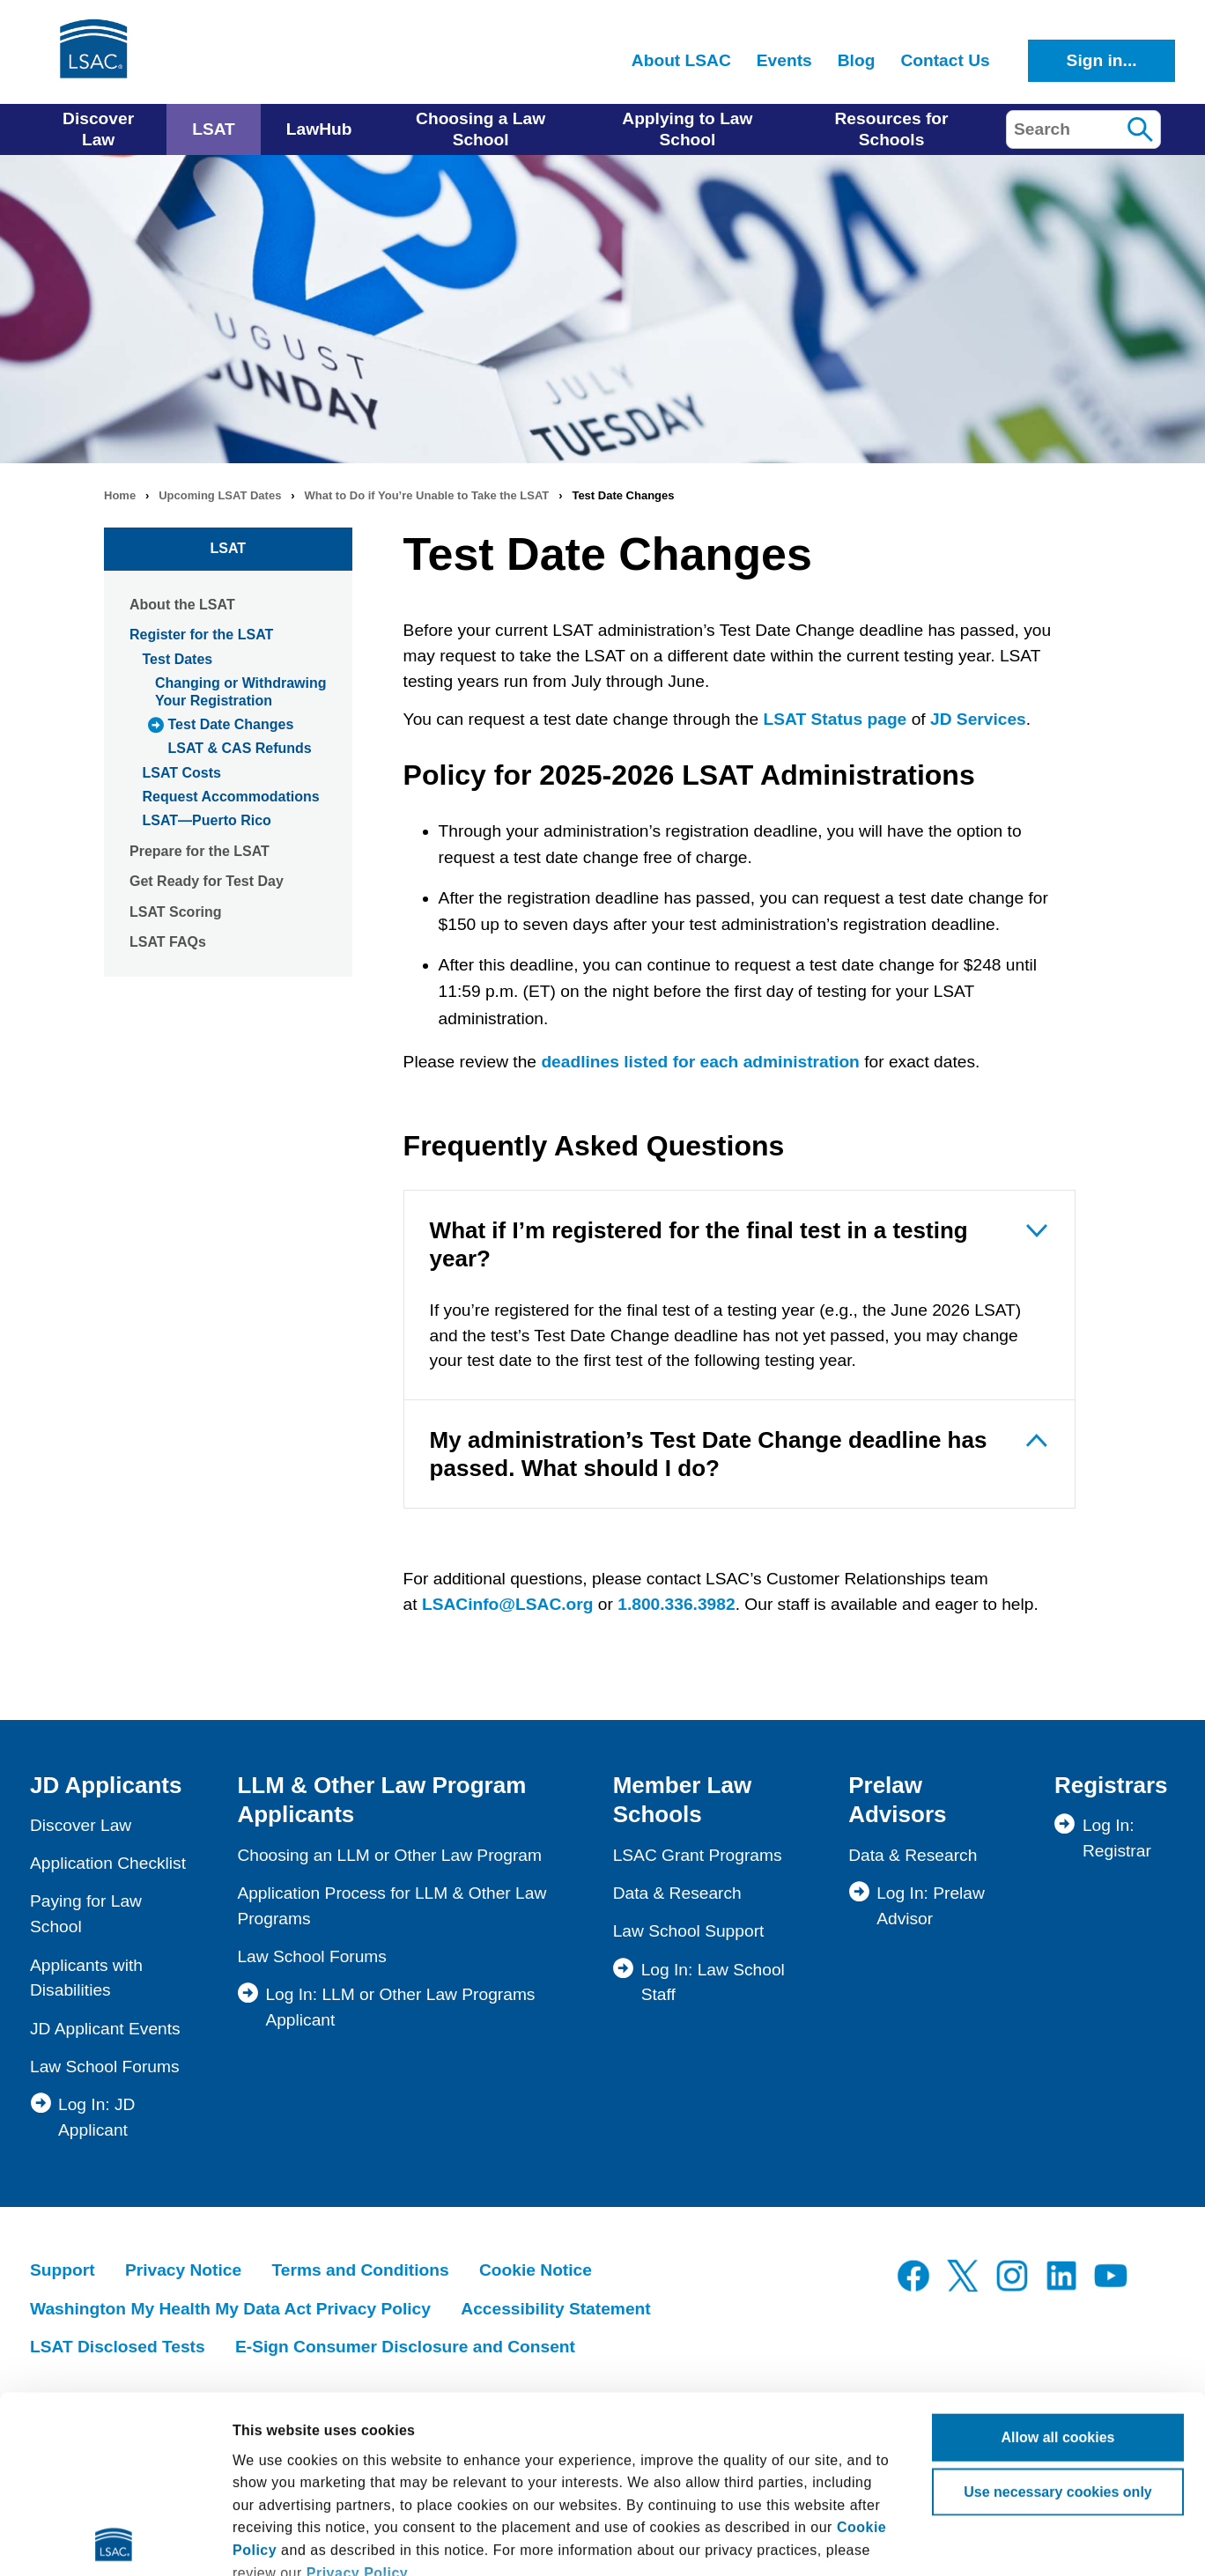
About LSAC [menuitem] (681, 60)
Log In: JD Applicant (96, 2117)
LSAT (229, 548)
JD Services (978, 719)
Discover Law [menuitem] (98, 129)
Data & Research (677, 1893)
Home (120, 495)
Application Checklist (108, 1863)
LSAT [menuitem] (213, 129)
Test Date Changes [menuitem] (231, 724)
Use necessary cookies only (1057, 2314)
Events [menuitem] (784, 60)
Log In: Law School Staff (713, 1982)
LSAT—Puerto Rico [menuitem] (207, 820)
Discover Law (80, 1825)
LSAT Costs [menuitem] (182, 772)
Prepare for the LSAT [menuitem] (199, 851)
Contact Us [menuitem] (944, 60)
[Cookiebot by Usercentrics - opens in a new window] (114, 2541)
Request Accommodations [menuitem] (231, 796)
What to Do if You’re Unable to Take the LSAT (426, 495)
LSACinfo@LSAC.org (508, 1604)
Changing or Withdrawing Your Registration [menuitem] (241, 691)
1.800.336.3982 (676, 1604)
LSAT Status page (835, 719)
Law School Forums (105, 2066)
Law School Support (689, 1931)
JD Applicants (105, 1785)
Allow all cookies (1058, 2260)
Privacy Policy (358, 2395)
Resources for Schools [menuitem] (891, 129)
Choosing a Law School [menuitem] (480, 129)
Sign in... (1102, 60)
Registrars (1111, 1785)
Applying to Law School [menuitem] (687, 129)
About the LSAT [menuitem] (182, 604)
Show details (276, 2540)
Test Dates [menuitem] (178, 659)
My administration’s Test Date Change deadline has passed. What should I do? (708, 1454)
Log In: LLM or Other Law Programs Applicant (400, 2007)
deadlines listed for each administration (700, 1061)
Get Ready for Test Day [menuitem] (206, 881)
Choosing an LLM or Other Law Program (389, 1855)
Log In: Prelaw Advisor (930, 1906)
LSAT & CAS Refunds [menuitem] (240, 748)
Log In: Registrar (1117, 1838)
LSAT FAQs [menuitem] (167, 941)
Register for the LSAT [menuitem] (201, 634)
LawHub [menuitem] (319, 129)
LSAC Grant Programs (697, 1855)
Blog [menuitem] (857, 60)
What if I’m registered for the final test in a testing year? (699, 1244)
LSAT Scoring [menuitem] (175, 911)
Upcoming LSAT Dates (220, 495)
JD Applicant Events (105, 2028)
